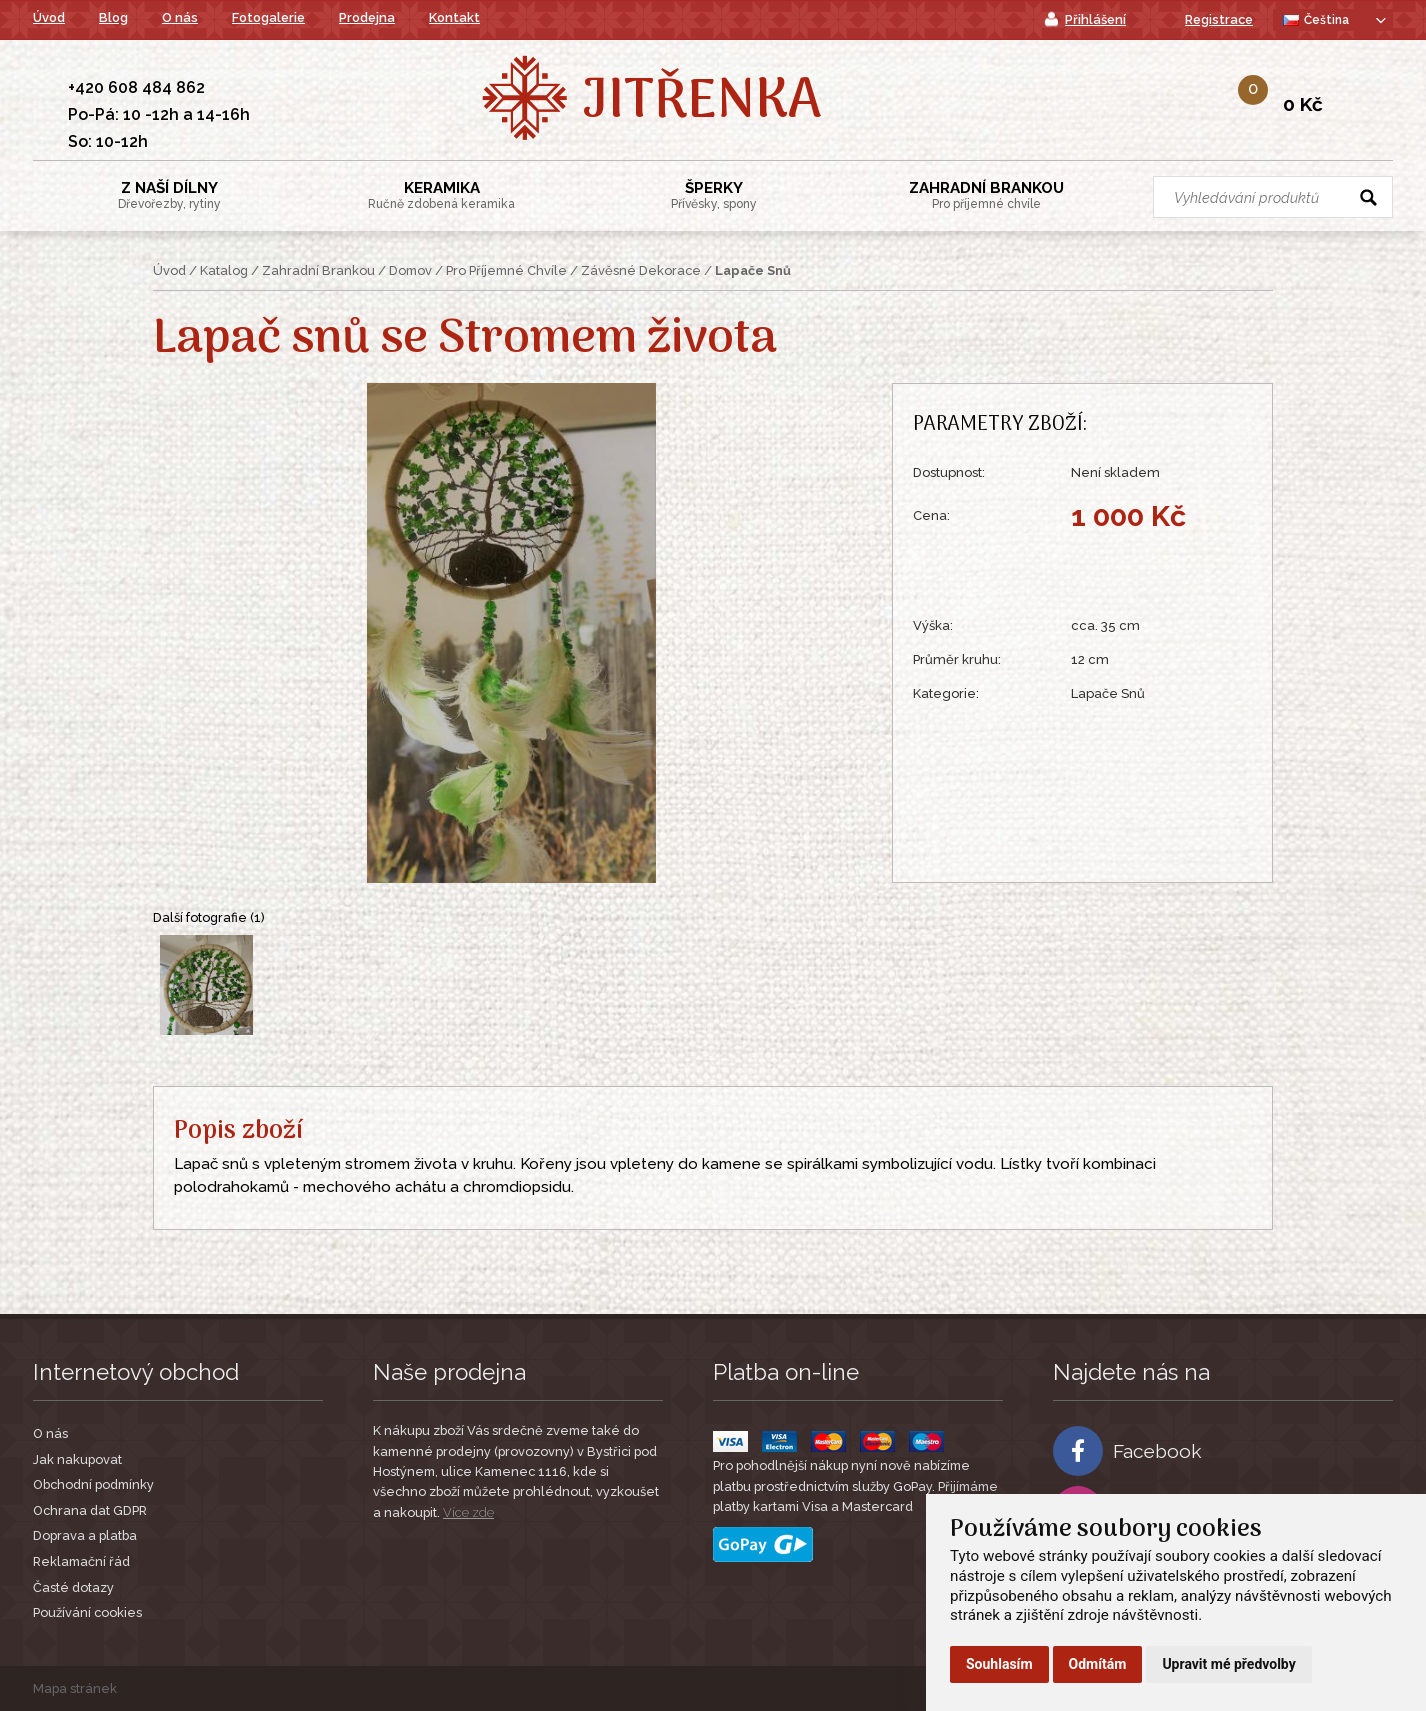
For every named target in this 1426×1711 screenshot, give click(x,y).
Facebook (1127, 1451)
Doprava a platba (85, 1535)
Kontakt (454, 17)
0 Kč (1303, 104)
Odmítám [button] (1098, 1664)
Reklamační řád (81, 1561)
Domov (410, 270)
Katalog (224, 270)
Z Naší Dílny (169, 195)
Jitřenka (701, 103)
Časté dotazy (73, 1587)
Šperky (714, 195)
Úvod (49, 17)
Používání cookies (87, 1612)
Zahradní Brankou (986, 195)
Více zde (468, 1512)
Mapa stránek (75, 1688)
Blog (113, 17)
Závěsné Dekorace (641, 270)
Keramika (441, 195)
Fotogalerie (268, 17)
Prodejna (367, 17)
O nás (180, 17)
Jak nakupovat (77, 1459)
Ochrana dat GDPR (90, 1510)
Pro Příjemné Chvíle (506, 270)
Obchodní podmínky (93, 1484)
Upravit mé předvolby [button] (1228, 1664)
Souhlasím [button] (999, 1664)
